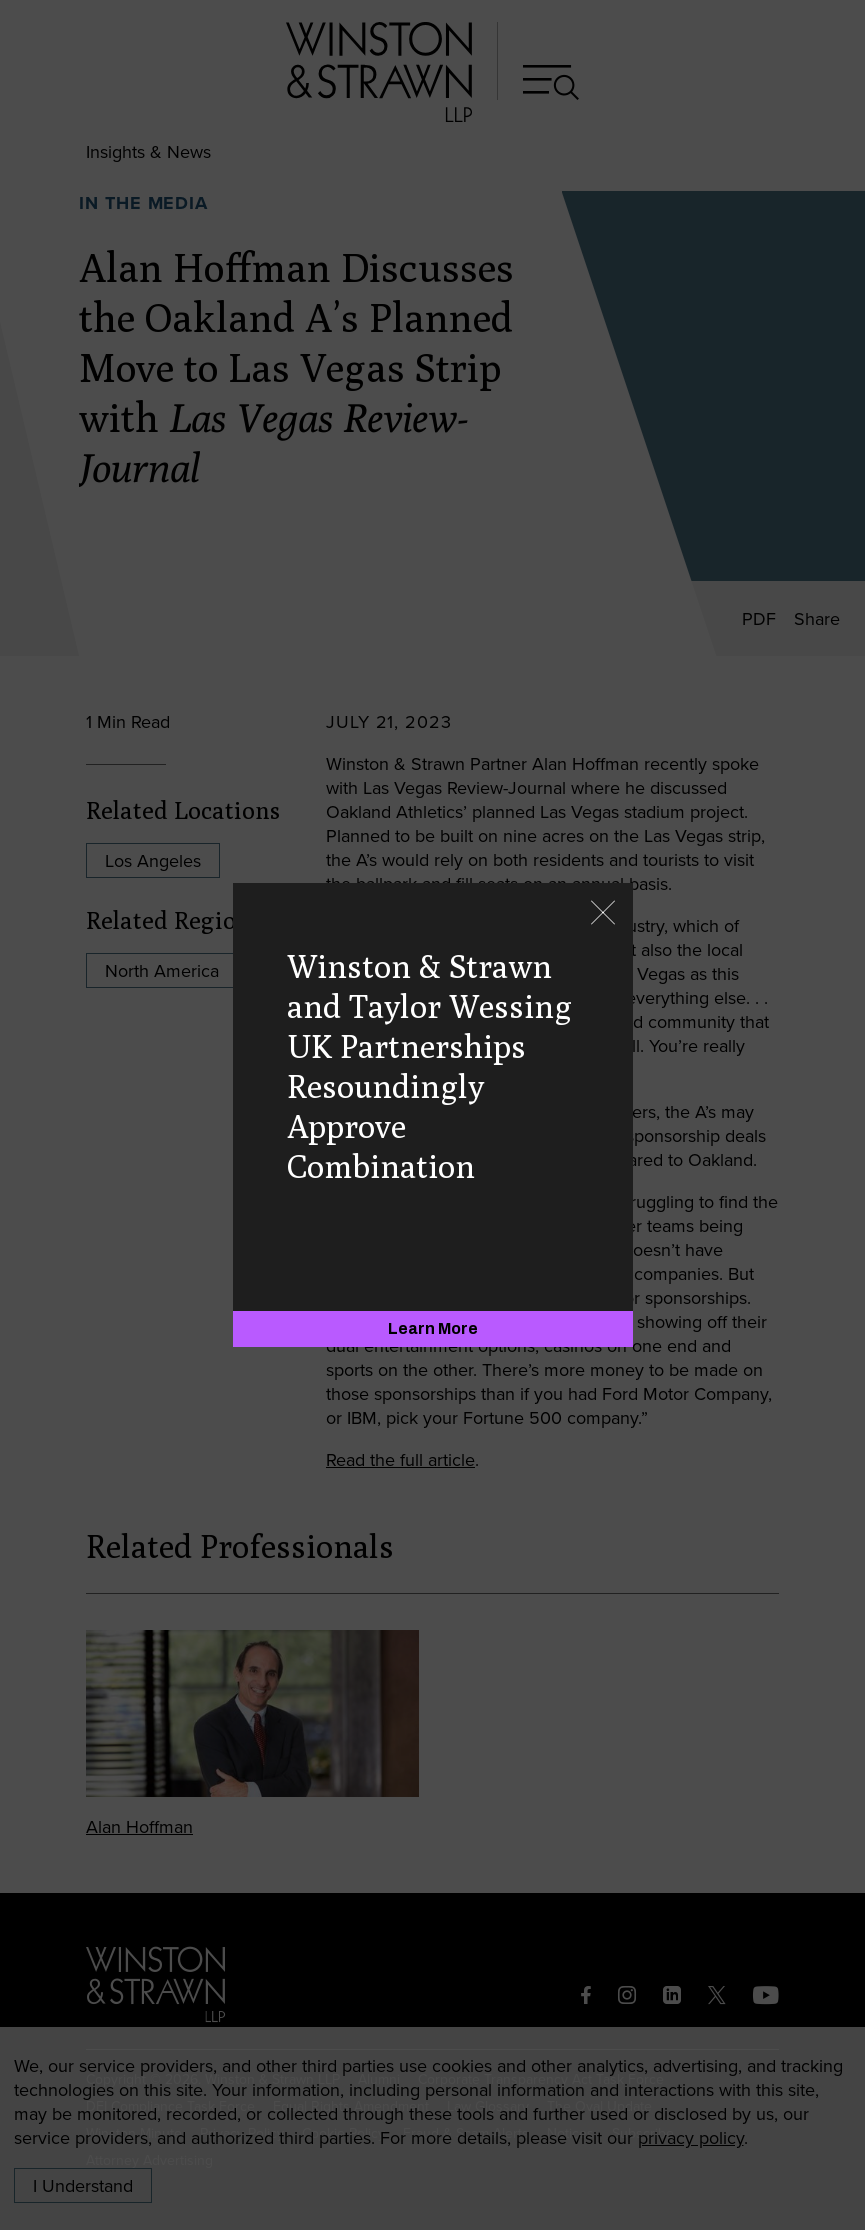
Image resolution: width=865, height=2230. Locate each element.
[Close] (603, 914)
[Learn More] (433, 1329)
